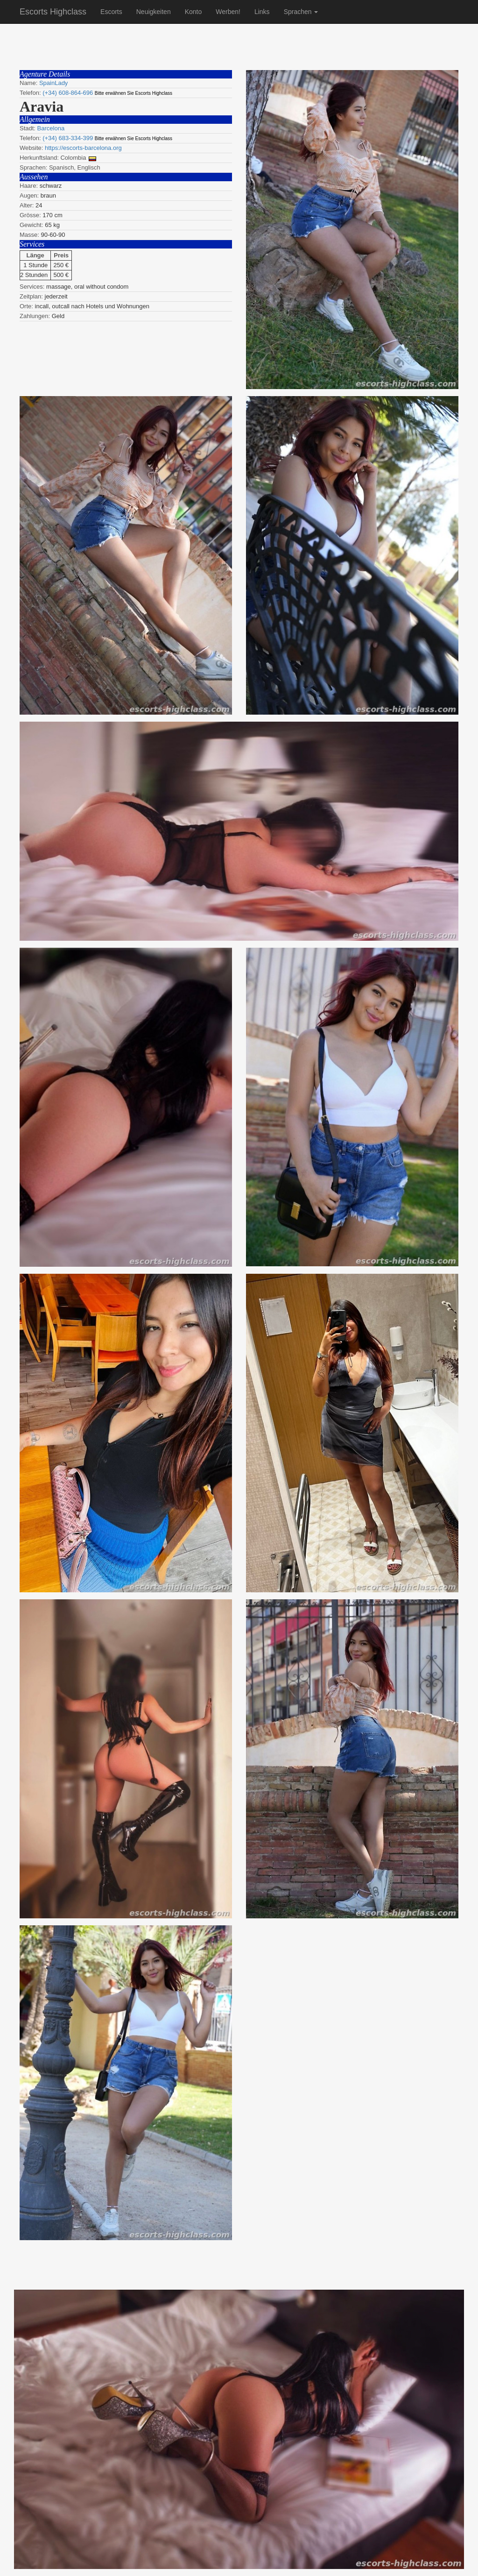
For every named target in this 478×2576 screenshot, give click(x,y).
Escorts (111, 11)
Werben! (228, 11)
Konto (193, 11)
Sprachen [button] (301, 11)
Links (262, 11)
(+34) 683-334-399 (67, 138)
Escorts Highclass (53, 11)
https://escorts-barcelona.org (83, 147)
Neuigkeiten (153, 11)
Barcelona (51, 128)
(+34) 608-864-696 (67, 92)
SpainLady (53, 82)
